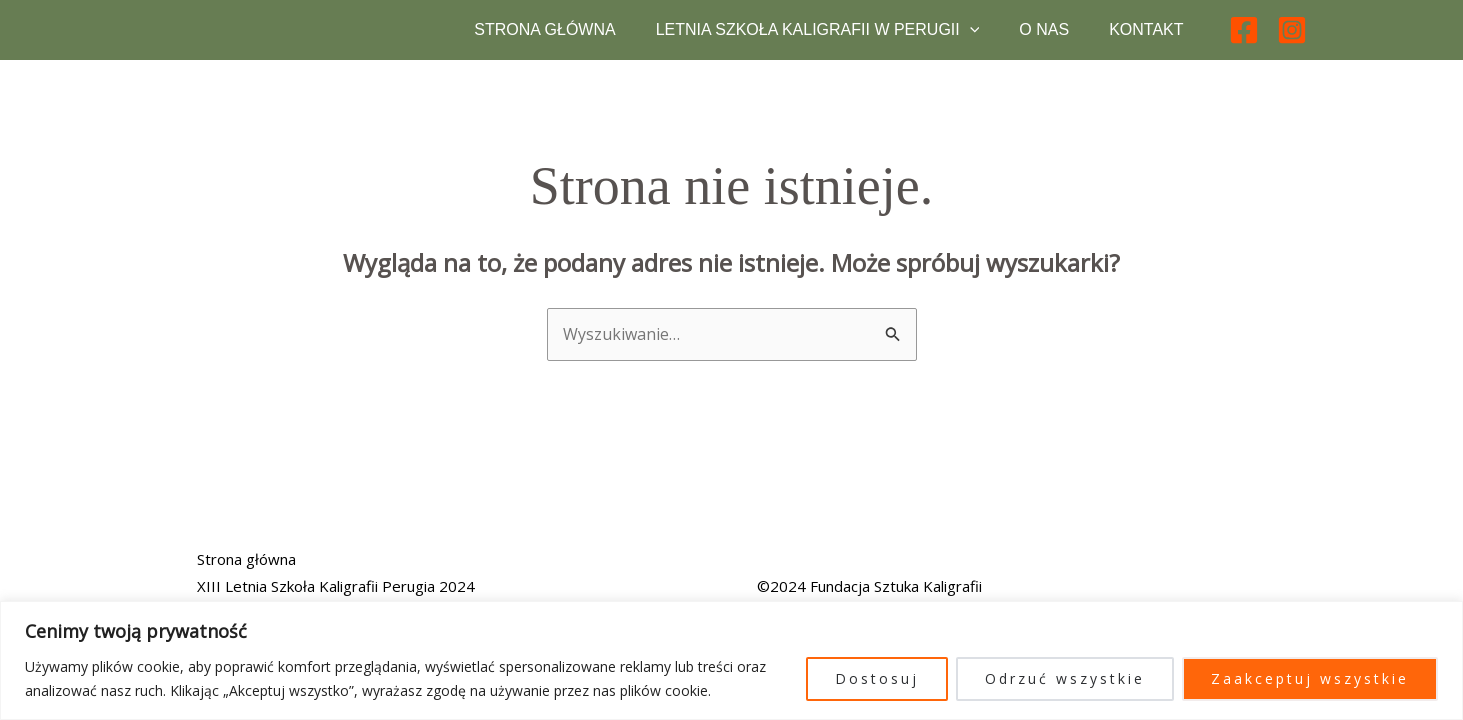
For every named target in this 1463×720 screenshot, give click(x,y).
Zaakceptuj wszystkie (1310, 678)
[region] (731, 660)
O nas (1044, 39)
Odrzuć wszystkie (1065, 678)
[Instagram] (1292, 40)
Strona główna (544, 39)
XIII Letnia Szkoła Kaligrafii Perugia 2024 (336, 586)
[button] (970, 40)
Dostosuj (877, 678)
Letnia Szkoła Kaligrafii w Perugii (818, 40)
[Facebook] (1244, 40)
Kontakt (1146, 39)
